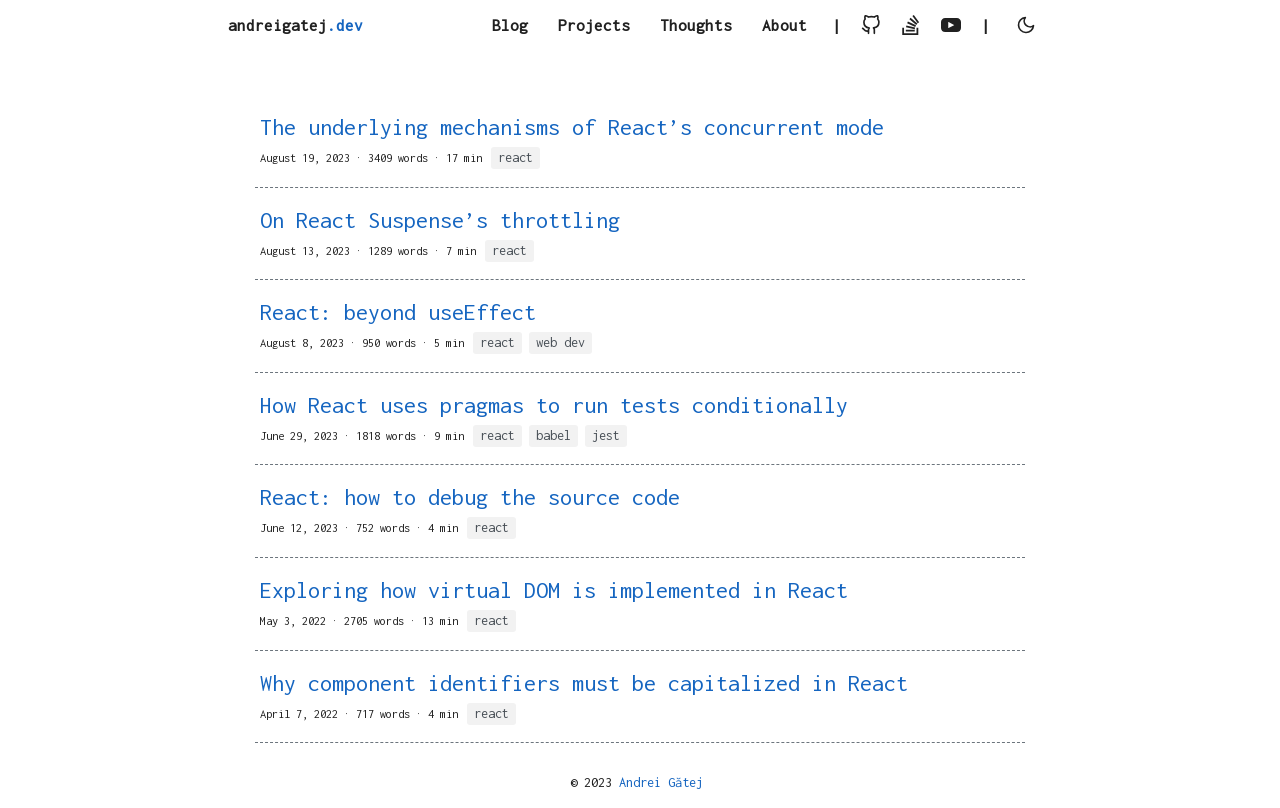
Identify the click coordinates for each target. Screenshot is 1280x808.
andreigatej (295, 25)
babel (553, 435)
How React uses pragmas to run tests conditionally (554, 405)
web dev (560, 342)
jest (606, 435)
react (515, 157)
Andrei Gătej (661, 782)
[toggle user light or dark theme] (1026, 26)
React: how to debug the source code (470, 497)
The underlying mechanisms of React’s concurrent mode (572, 127)
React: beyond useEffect (398, 312)
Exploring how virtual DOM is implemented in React (554, 590)
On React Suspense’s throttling (440, 220)
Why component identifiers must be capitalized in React (584, 683)
